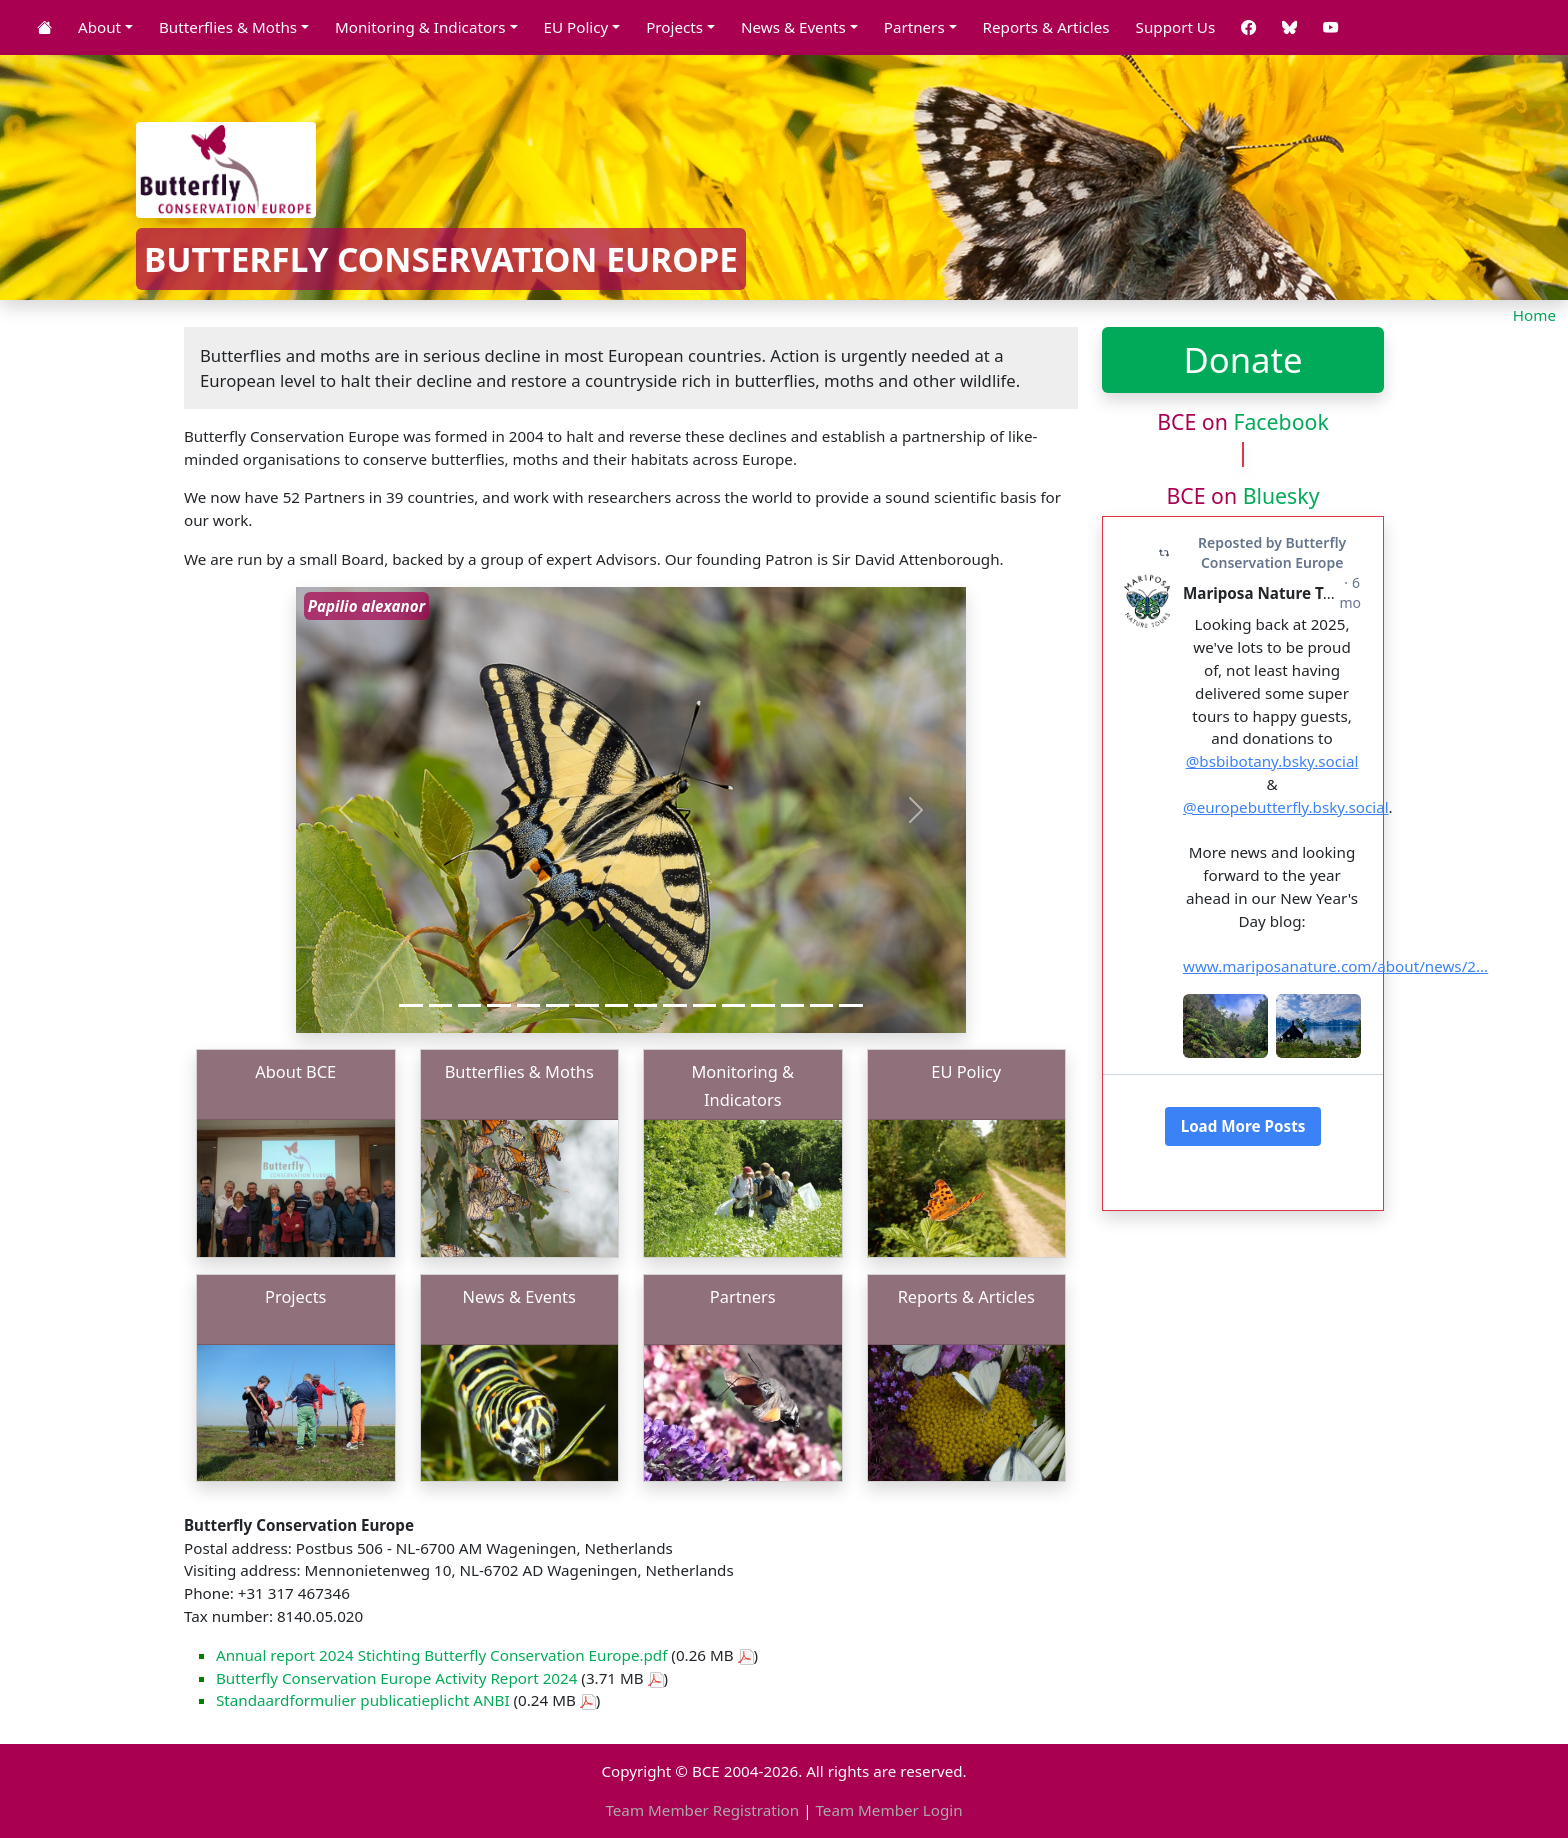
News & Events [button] (793, 27)
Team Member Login (888, 1810)
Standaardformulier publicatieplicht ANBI (363, 1700)
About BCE (295, 1071)
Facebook (1280, 421)
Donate (1242, 359)
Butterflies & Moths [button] (228, 27)
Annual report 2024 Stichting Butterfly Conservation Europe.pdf (441, 1655)
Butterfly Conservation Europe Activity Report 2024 (396, 1678)
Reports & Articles (1046, 27)
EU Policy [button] (576, 27)
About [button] (99, 27)
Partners (743, 1296)
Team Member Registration (702, 1810)
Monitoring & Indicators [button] (420, 27)
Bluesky (1281, 495)
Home (1534, 315)
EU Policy (966, 1071)
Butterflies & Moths (519, 1071)
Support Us (1176, 27)
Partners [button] (914, 27)
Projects (295, 1296)
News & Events (519, 1296)
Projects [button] (674, 27)
